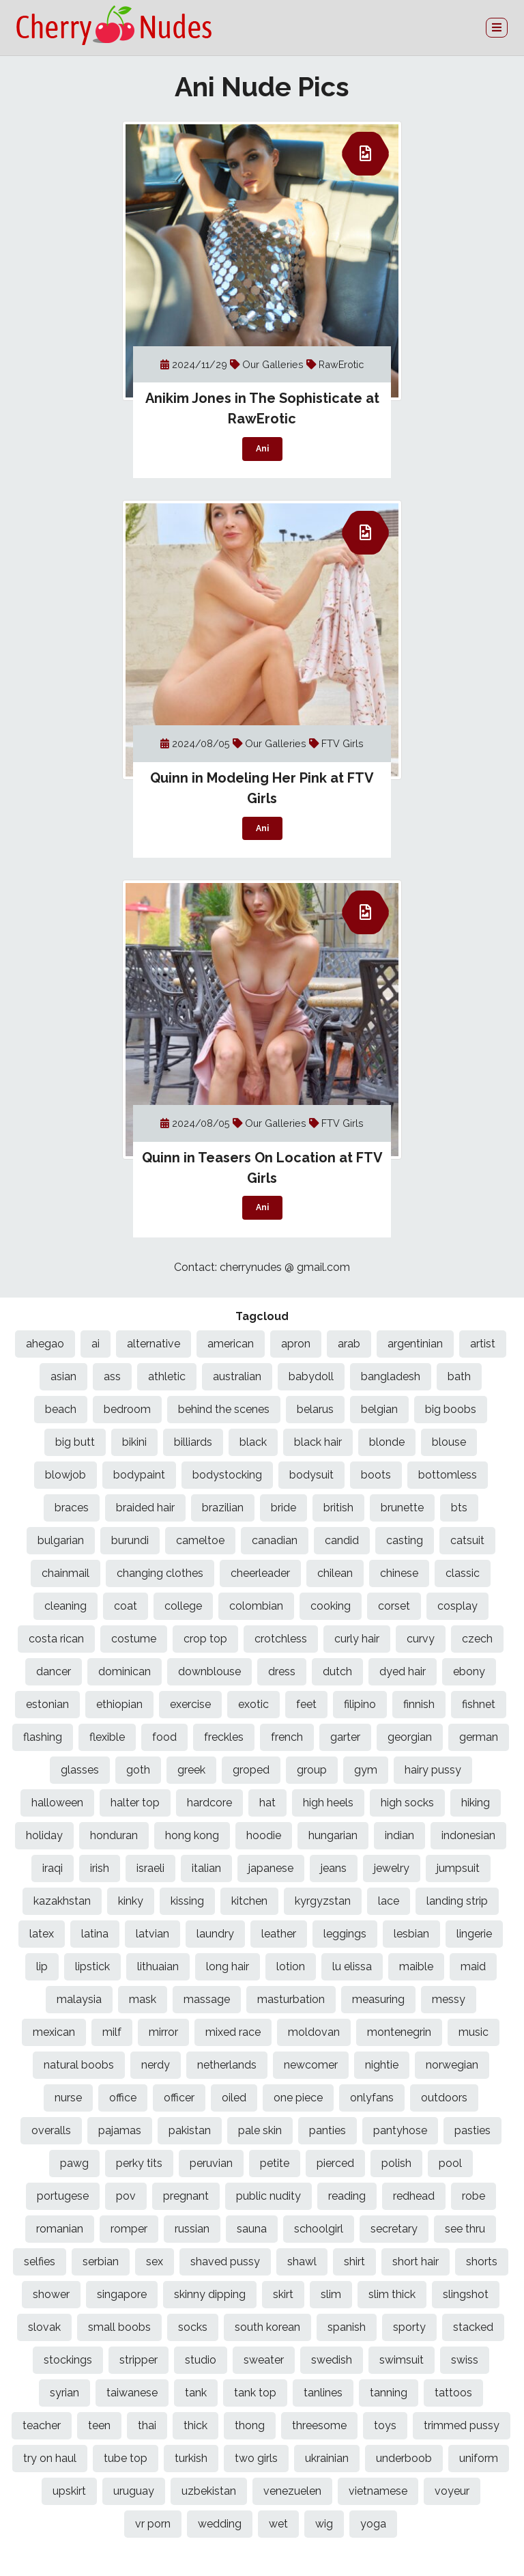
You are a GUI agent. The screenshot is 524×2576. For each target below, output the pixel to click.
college (183, 1605)
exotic (253, 1704)
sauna (252, 2228)
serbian (101, 2261)
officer (179, 2097)
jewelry (391, 1868)
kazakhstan (62, 1900)
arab (349, 1343)
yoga (373, 2523)
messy (448, 1999)
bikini (134, 1442)
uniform (478, 2458)
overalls (51, 2130)
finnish (419, 1704)
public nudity (268, 2195)
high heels (328, 1802)
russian (192, 2228)
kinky (130, 1900)
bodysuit (311, 1474)
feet (306, 1704)
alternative (153, 1343)
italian (206, 1868)
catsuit (467, 1540)
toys (385, 2425)
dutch (337, 1671)
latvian (152, 1933)
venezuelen (292, 2490)
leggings (344, 1933)
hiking (475, 1802)
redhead (414, 2195)
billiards (193, 1442)
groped (251, 1769)
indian (399, 1835)
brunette (402, 1507)
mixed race (233, 2032)
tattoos (453, 2392)
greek (191, 1769)
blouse (449, 1442)
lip (42, 1966)
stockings (68, 2359)
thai (147, 2425)
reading (347, 2195)
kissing (187, 1900)
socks (192, 2327)
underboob (404, 2458)
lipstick (92, 1966)
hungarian (333, 1835)
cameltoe (200, 1540)
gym (365, 1769)
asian (63, 1376)
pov (126, 2195)
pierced (335, 2163)
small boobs (119, 2327)
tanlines (323, 2392)
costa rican (56, 1638)
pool (450, 2163)
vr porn (153, 2523)
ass (112, 1376)
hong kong (192, 1835)
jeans (334, 1868)
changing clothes (160, 1573)
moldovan (314, 2032)
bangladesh (390, 1376)
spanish (347, 2327)
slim (331, 2294)
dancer (53, 1671)
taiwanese (132, 2392)
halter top (135, 1802)
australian (237, 1376)
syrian (64, 2392)
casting (404, 1540)
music (473, 2032)
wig (324, 2523)
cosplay (457, 1605)
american (230, 1343)
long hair (227, 1966)
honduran (114, 1835)
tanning (388, 2392)
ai (95, 1343)
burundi (130, 1540)
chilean (335, 1573)
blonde (387, 1442)
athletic (167, 1376)
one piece (298, 2097)
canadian (274, 1540)
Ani (262, 448)
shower (51, 2294)
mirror (163, 2032)
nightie (381, 2064)
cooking (330, 1605)
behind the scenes (224, 1409)
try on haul (49, 2458)
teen (99, 2425)
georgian (410, 1737)
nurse (68, 2097)
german (478, 1737)
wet (278, 2523)
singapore (122, 2294)
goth (138, 1769)
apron (295, 1343)
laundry (215, 1933)
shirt (354, 2261)
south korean (267, 2327)
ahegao (45, 1343)
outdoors (444, 2097)
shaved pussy (225, 2261)
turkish (191, 2458)
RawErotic (341, 364)
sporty (409, 2327)
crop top (205, 1638)
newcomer (311, 2064)
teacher (42, 2425)
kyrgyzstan (323, 1900)
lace (388, 1900)
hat (267, 1802)
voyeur (452, 2490)
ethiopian (119, 1704)
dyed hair (402, 1671)
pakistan (190, 2130)
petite (274, 2163)
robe (473, 2195)
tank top (255, 2392)
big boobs (450, 1409)
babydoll (311, 1376)
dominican (124, 1671)
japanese (270, 1868)
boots (376, 1474)
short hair (415, 2261)
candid (342, 1540)
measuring (378, 1999)
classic (463, 1573)
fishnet (478, 1704)
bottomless (447, 1474)
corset (394, 1605)
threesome (319, 2425)
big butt (75, 1442)
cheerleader (260, 1573)
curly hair (356, 1638)
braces (72, 1507)
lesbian (411, 1933)
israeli (150, 1868)
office (122, 2097)
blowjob (65, 1474)
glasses (80, 1769)
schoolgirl (318, 2228)
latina (94, 1933)
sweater (264, 2359)
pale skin (260, 2130)
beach (60, 1409)
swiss (464, 2359)
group (312, 1769)
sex (154, 2261)
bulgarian (61, 1540)
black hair (318, 1442)
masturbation (291, 1999)
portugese (63, 2195)
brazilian (223, 1507)
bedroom (127, 1409)
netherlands (227, 2064)
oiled (234, 2097)
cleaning (65, 1605)
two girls (256, 2458)
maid (473, 1966)
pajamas (119, 2130)
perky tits (139, 2163)
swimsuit (401, 2359)
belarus (315, 1409)
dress (281, 1671)
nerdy (155, 2064)
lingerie (474, 1933)
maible (416, 1966)
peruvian (211, 2163)
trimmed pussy (461, 2425)
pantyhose (400, 2130)
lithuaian (158, 1966)
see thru (465, 2228)
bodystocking (227, 1474)
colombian (256, 1605)
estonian (47, 1704)
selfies (39, 2261)
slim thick (392, 2294)
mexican (54, 2032)
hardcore (209, 1802)
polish (396, 2163)
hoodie (263, 1835)
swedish (331, 2359)
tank (196, 2392)
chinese (399, 1573)
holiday (44, 1835)
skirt (283, 2294)
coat (125, 1605)
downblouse (209, 1671)
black (253, 1442)
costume (133, 1638)
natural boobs (79, 2064)
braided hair (145, 1507)
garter (345, 1737)
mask (142, 1999)
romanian (59, 2228)
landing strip (457, 1900)
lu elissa (352, 1966)
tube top (125, 2458)
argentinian (415, 1343)
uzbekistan (208, 2490)
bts (459, 1507)
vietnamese (378, 2490)
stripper (138, 2359)
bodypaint (139, 1474)
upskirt (69, 2490)
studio (200, 2359)
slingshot (466, 2294)
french (287, 1737)
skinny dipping (210, 2294)
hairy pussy (433, 1769)
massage (207, 1999)
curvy (421, 1638)
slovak (44, 2327)
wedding (220, 2523)
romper (129, 2228)
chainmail (65, 1573)
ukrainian (327, 2458)
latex (41, 1933)
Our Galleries (274, 364)
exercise (190, 1704)
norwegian (452, 2064)
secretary (394, 2228)
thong (250, 2425)
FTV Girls (342, 743)
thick (195, 2425)
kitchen (249, 1900)
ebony (469, 1671)
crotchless (280, 1638)
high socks (407, 1802)
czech (477, 1638)
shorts (481, 2261)
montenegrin (399, 2032)
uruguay (133, 2490)
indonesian (468, 1835)
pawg (74, 2163)
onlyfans (372, 2097)
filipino (360, 1704)
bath (459, 1376)
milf (111, 2032)
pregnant (186, 2195)
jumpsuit (458, 1868)
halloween (57, 1802)
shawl (302, 2261)
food (164, 1737)
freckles (224, 1737)
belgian (379, 1409)
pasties (472, 2130)
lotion (290, 1966)
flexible (107, 1737)
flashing (42, 1737)
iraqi (52, 1868)
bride (283, 1507)
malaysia (79, 1999)
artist (482, 1343)
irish (99, 1868)
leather (278, 1933)
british (338, 1507)
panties (327, 2130)
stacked (473, 2327)
